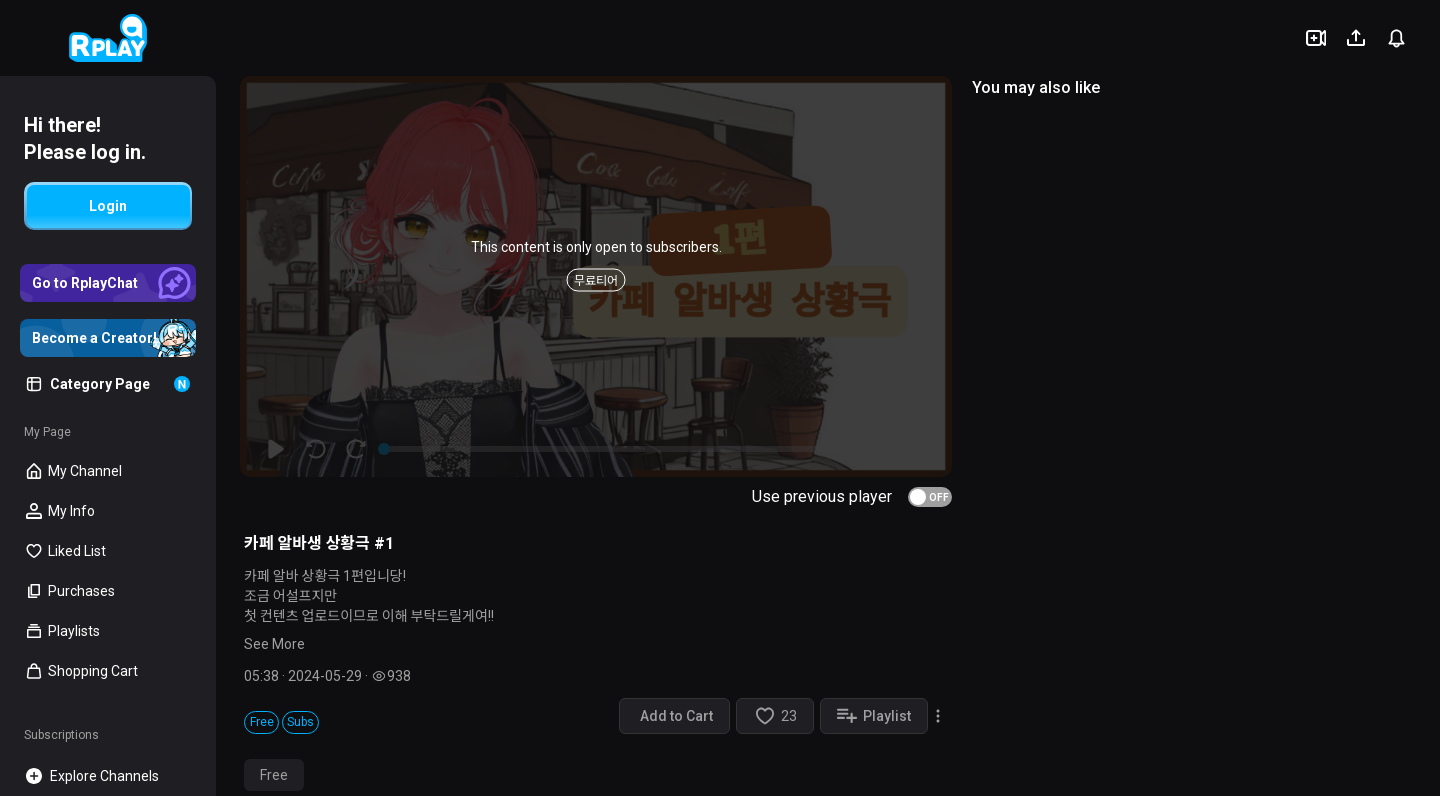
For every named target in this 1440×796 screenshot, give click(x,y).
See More (274, 644)
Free (274, 775)
